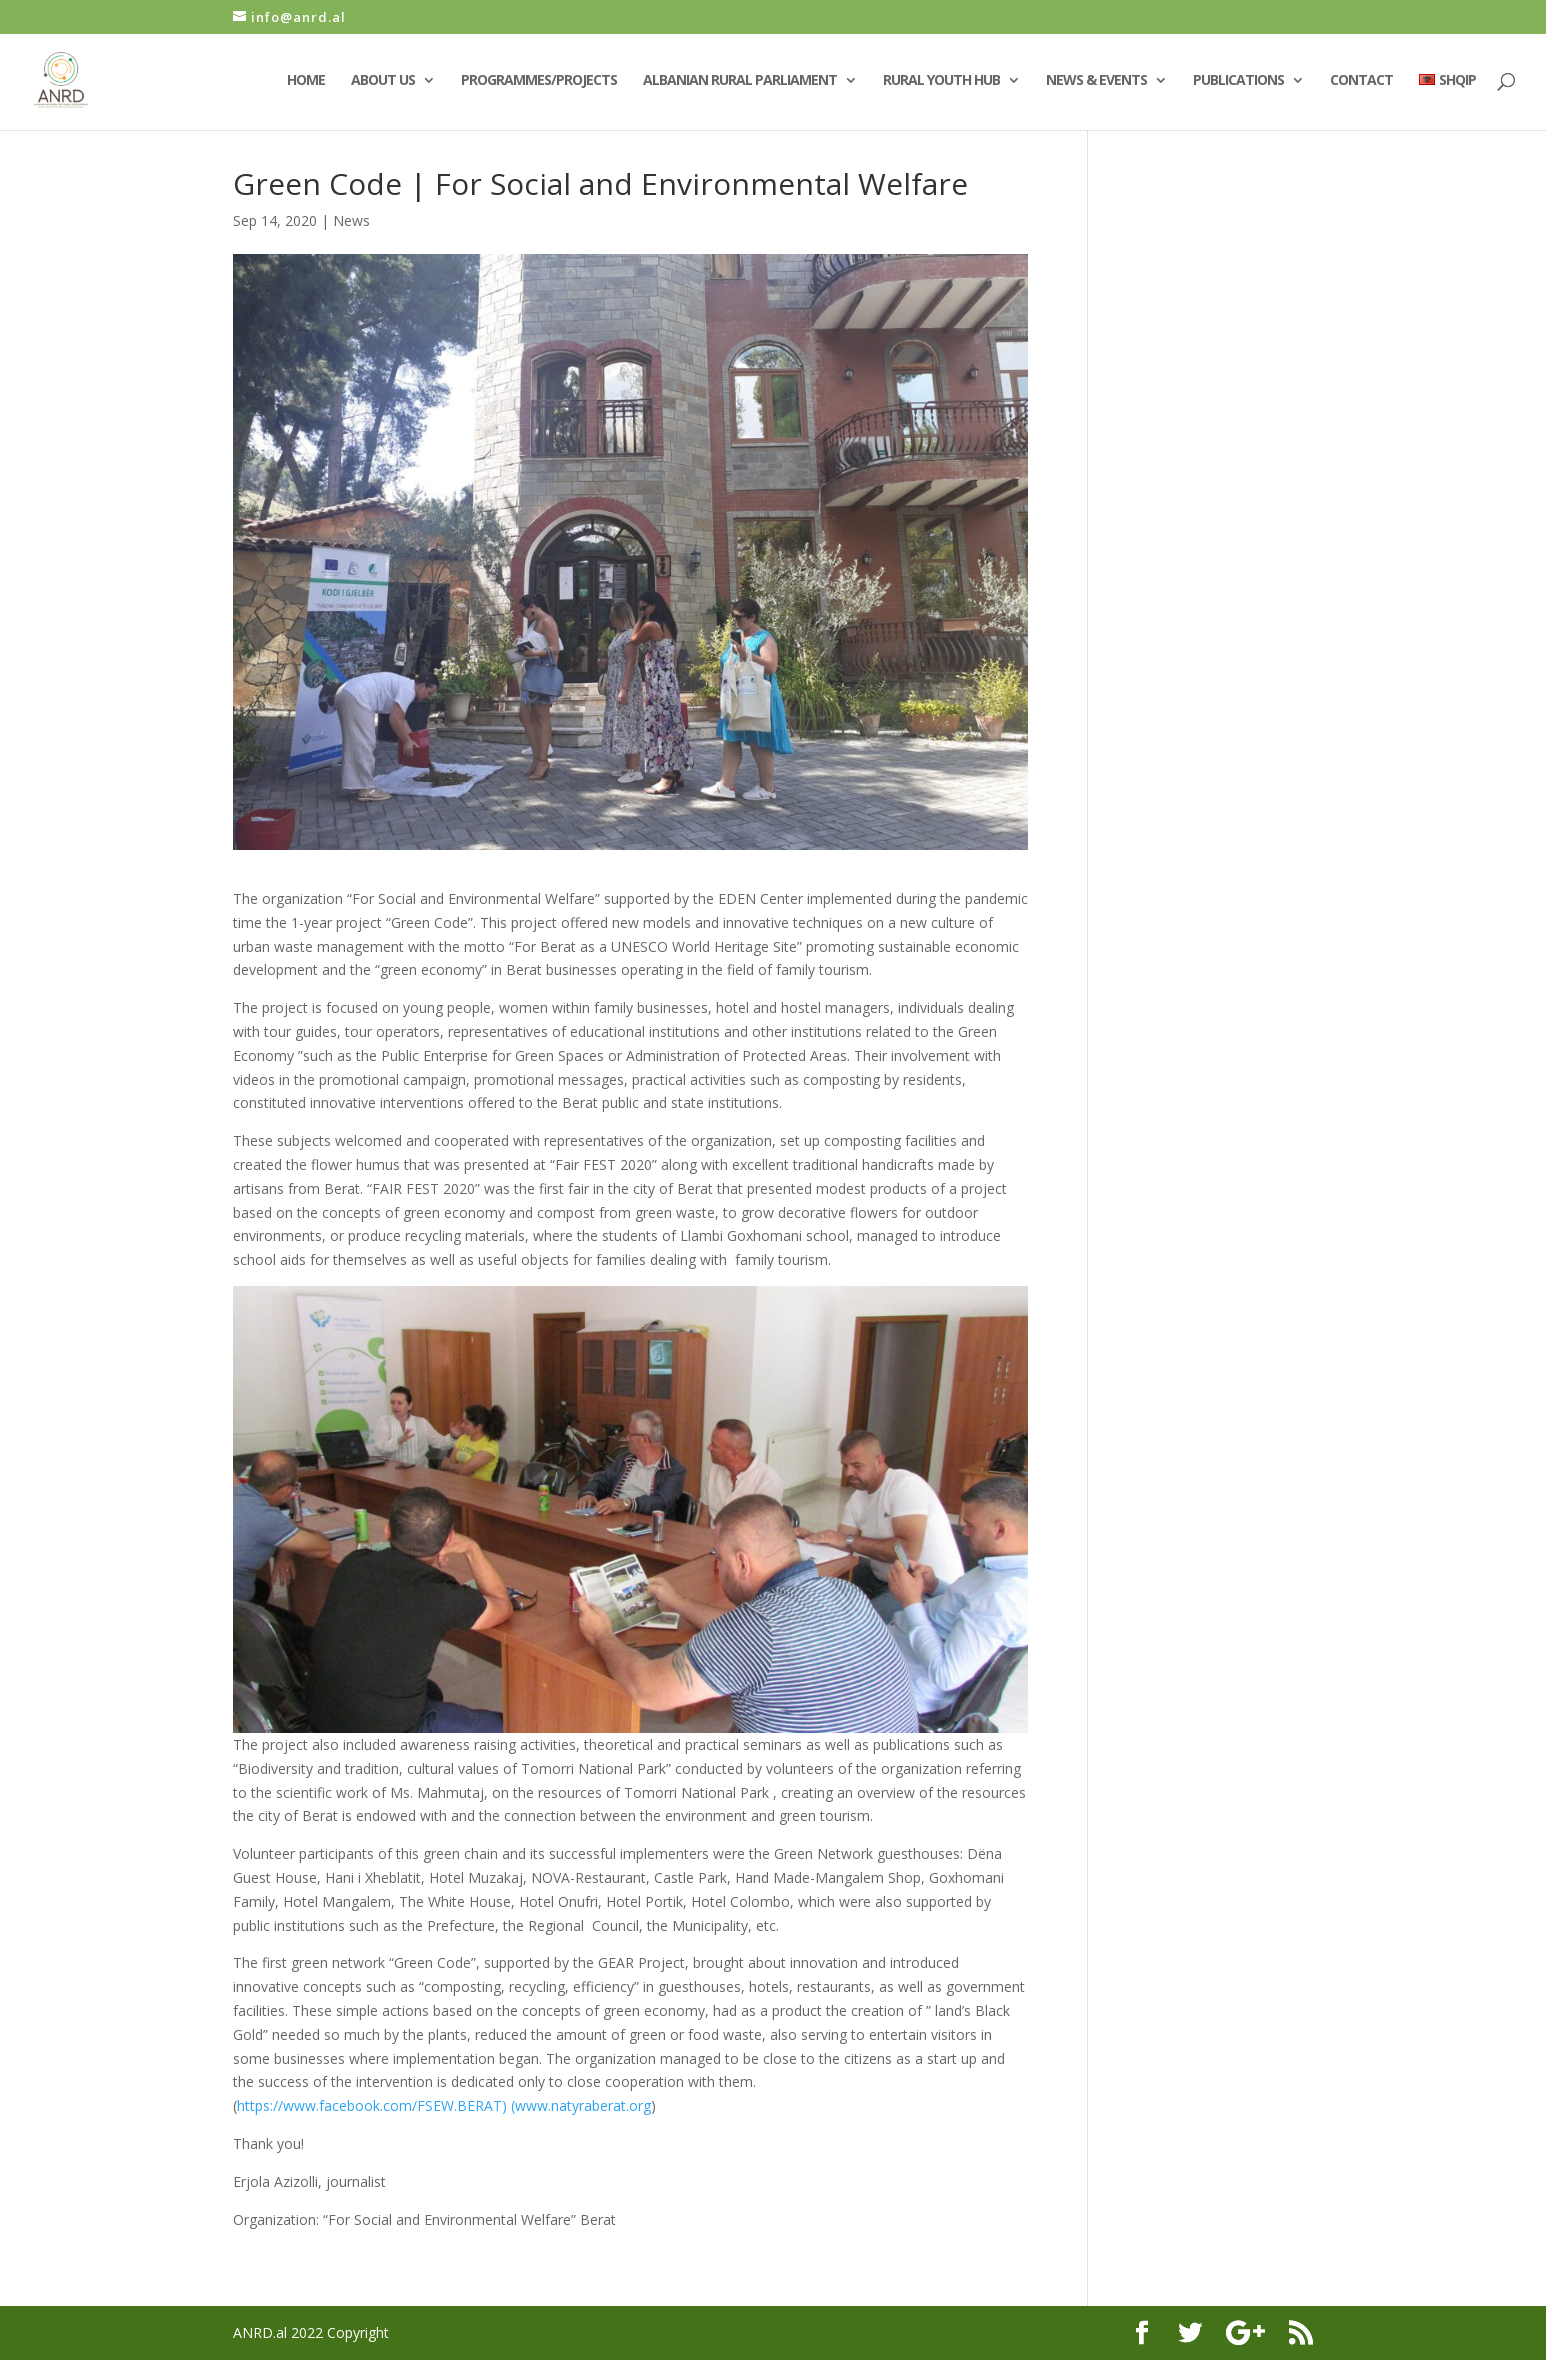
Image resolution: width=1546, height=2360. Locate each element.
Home (306, 81)
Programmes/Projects (539, 81)
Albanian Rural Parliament (740, 81)
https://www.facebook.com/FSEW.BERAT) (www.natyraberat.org (444, 2105)
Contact (1361, 81)
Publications (1238, 81)
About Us (383, 81)
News (351, 220)
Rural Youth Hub (941, 81)
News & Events (1096, 81)
